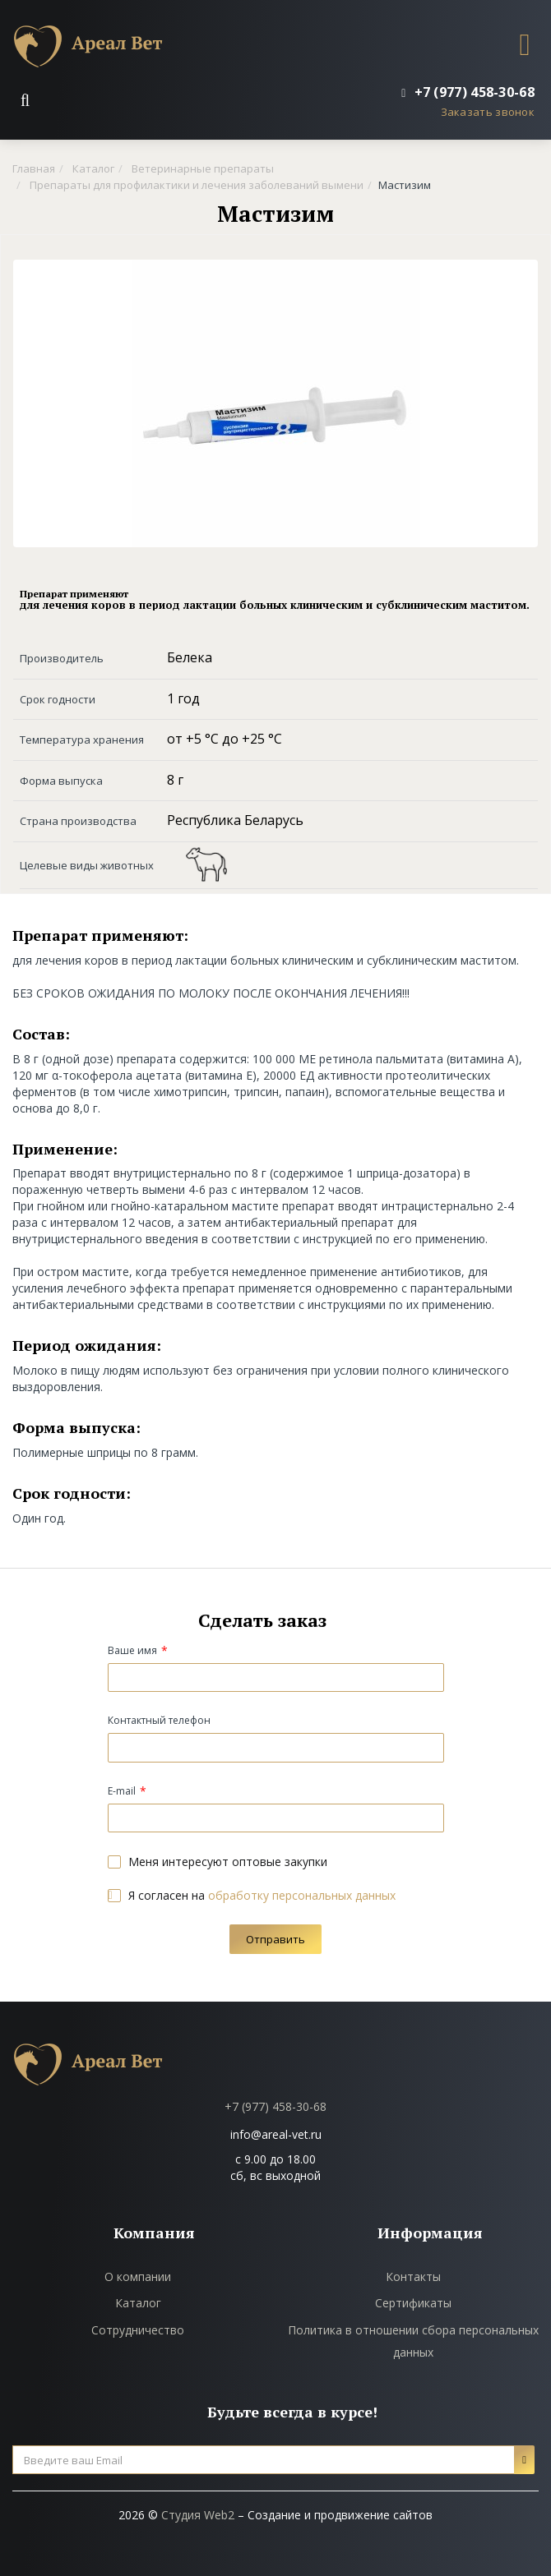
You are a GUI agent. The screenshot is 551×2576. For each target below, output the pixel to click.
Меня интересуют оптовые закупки (217, 1861)
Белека (189, 657)
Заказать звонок (488, 111)
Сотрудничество (137, 2330)
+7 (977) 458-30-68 (275, 2106)
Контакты (413, 2276)
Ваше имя (132, 1650)
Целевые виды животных (87, 865)
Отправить (275, 1939)
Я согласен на (252, 1895)
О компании (137, 2276)
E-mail (122, 1791)
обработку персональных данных (302, 1895)
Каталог (138, 2303)
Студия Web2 (197, 2515)
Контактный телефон (159, 1720)
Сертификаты (413, 2303)
